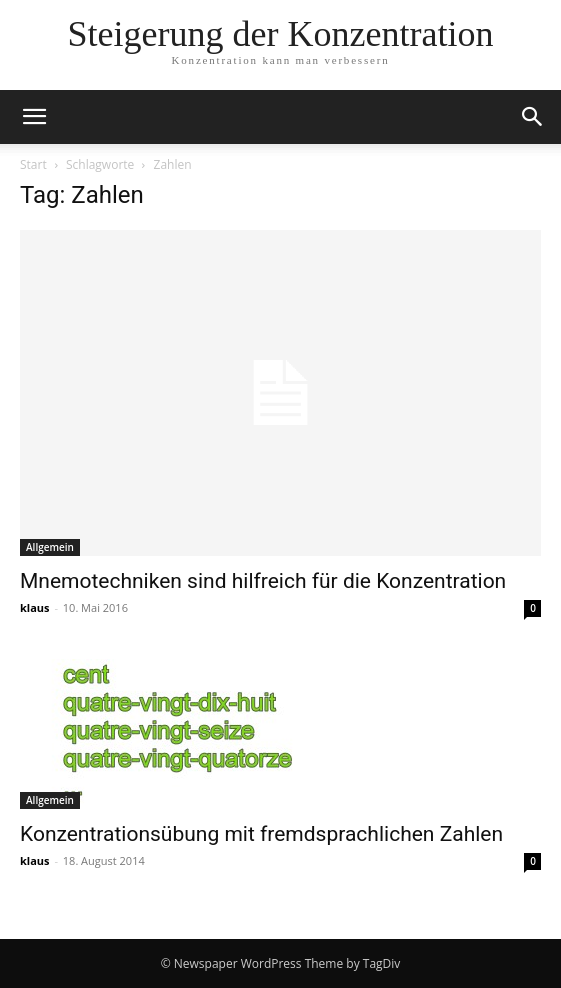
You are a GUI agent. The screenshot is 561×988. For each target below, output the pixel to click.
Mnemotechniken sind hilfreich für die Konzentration (263, 581)
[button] (34, 117)
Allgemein (50, 547)
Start (33, 164)
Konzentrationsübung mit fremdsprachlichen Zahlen (261, 834)
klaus (35, 607)
